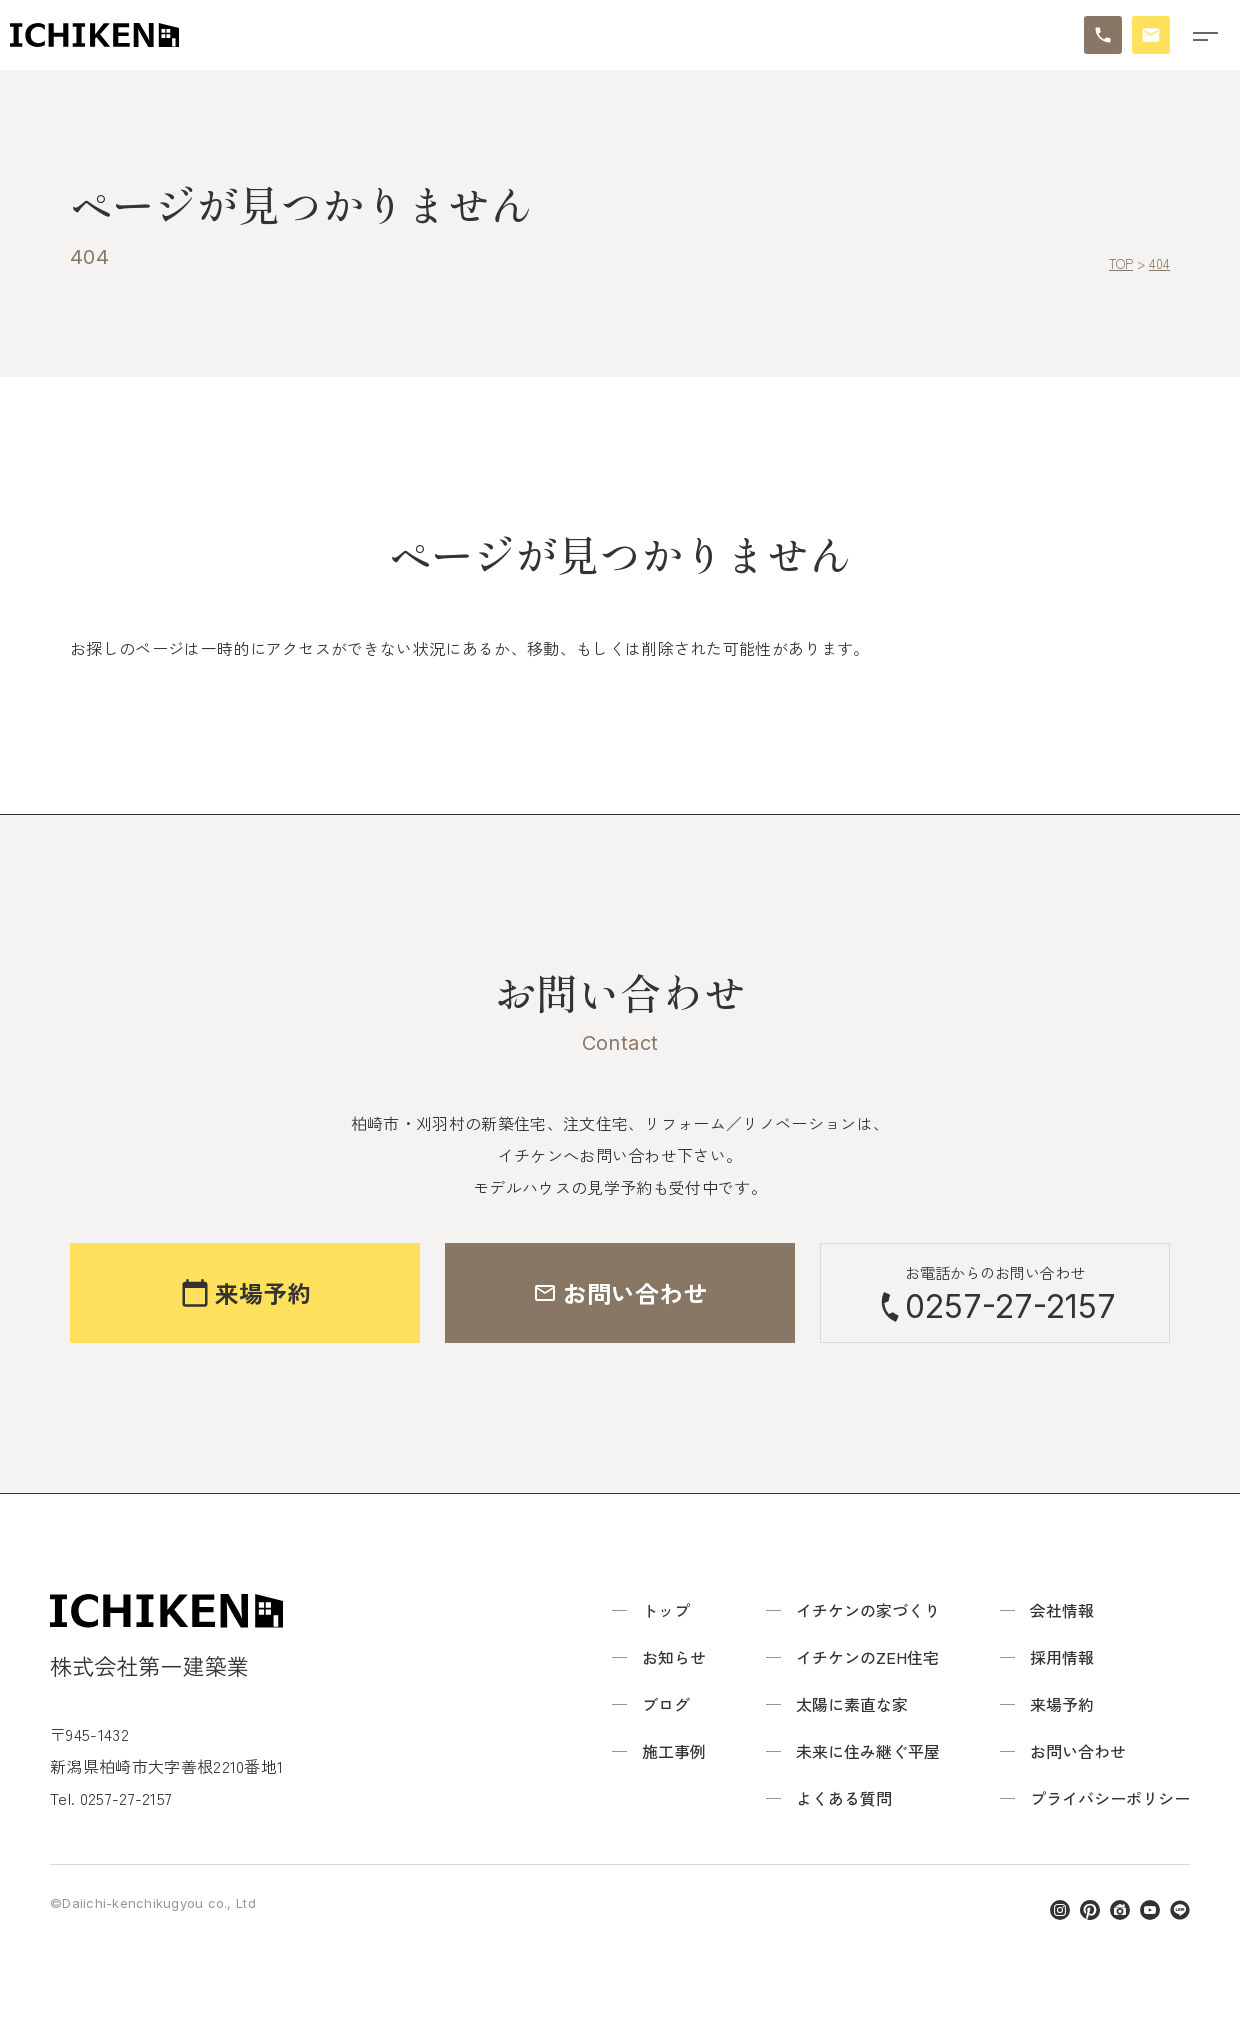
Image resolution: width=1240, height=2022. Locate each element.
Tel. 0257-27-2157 (111, 1798)
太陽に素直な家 (852, 1704)
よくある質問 (844, 1798)
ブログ (666, 1704)
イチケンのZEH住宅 (867, 1657)
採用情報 (1062, 1657)
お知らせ (674, 1657)
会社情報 (1062, 1610)
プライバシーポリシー (1110, 1798)
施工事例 (674, 1751)
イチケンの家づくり (868, 1610)
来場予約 (1062, 1704)
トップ (666, 1610)
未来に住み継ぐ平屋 (868, 1751)
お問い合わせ (1078, 1751)
